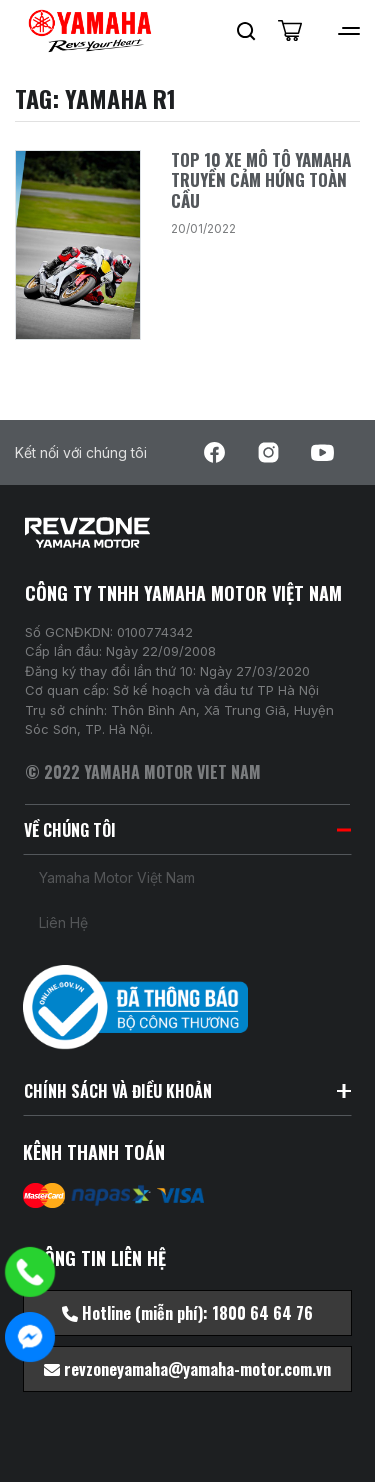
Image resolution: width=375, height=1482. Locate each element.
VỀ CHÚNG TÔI (187, 830)
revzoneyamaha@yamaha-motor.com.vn (187, 1369)
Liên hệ (63, 922)
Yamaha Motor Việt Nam (117, 877)
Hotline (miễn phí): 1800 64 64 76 (187, 1313)
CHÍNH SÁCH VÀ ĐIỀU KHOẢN (187, 1091)
